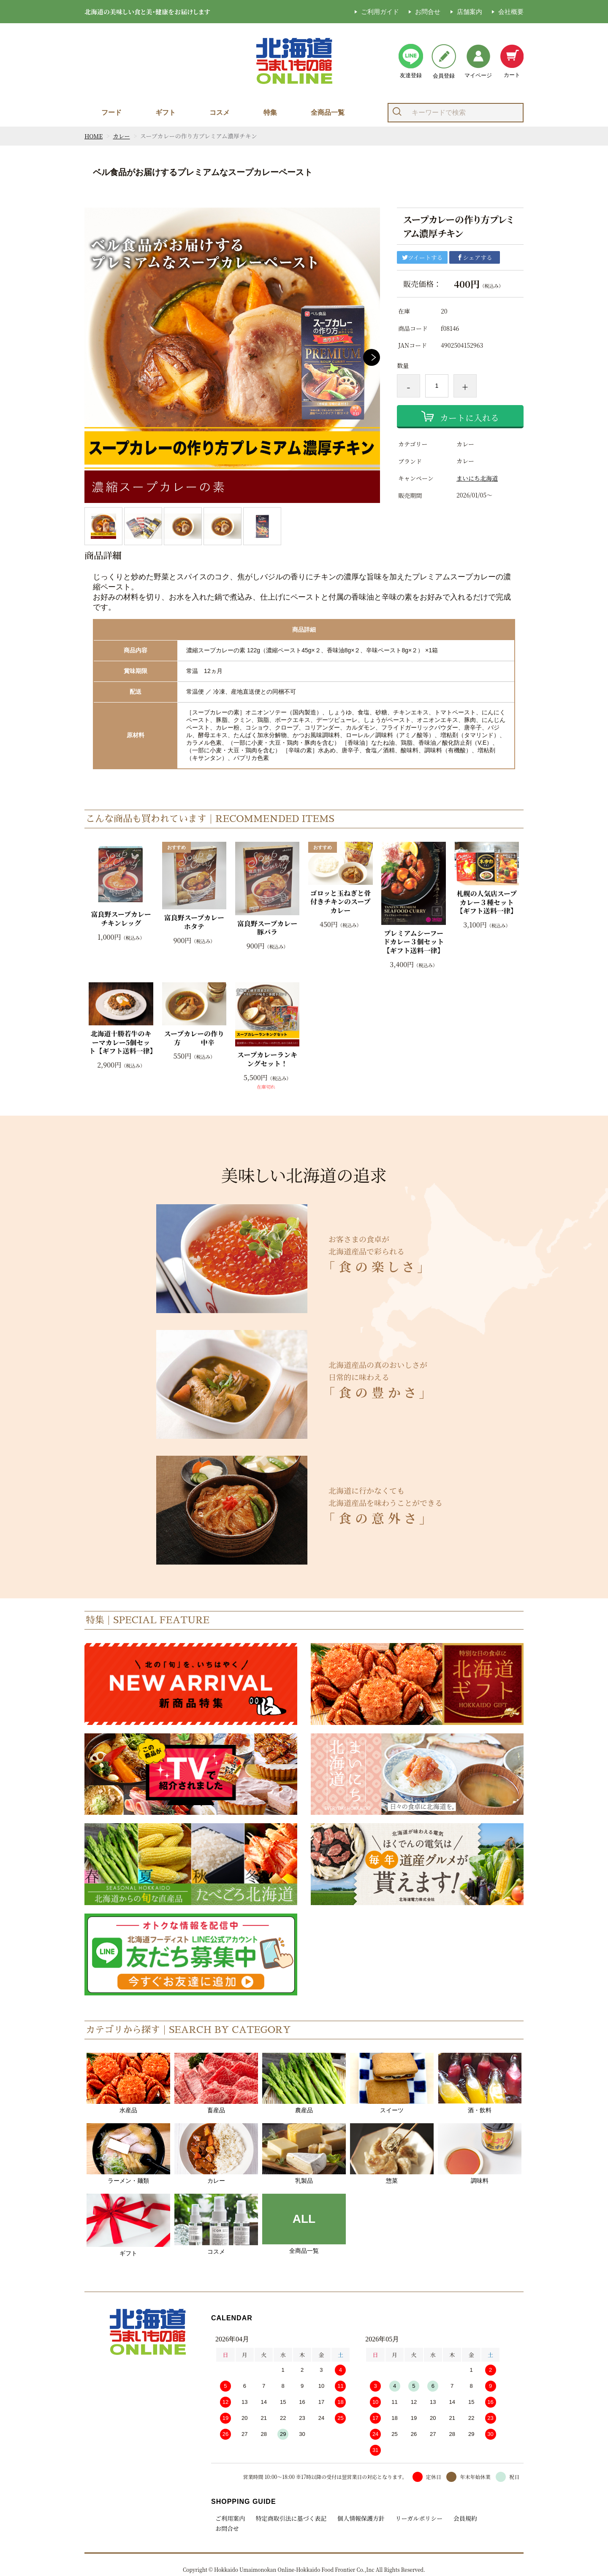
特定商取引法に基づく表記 (290, 2518)
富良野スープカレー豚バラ (267, 928)
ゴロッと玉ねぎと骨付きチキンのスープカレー (340, 902)
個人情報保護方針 (358, 2518)
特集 (270, 112)
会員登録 (444, 61)
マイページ (478, 61)
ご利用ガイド (380, 11)
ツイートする (422, 257)
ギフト (165, 112)
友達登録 (411, 61)
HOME (93, 136)
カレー (122, 136)
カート (512, 61)
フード (111, 112)
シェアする (474, 257)
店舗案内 (469, 11)
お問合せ (427, 11)
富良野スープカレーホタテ (194, 922)
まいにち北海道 (477, 478)
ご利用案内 (230, 2518)
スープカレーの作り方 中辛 (194, 1038)
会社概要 (511, 11)
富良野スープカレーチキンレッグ (121, 919)
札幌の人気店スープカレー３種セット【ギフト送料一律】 (486, 902)
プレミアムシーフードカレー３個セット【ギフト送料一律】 (413, 942)
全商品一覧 (328, 112)
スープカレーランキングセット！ (267, 1059)
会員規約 (460, 2518)
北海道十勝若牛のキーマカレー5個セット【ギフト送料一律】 (121, 1043)
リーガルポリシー (415, 2518)
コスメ (219, 112)
